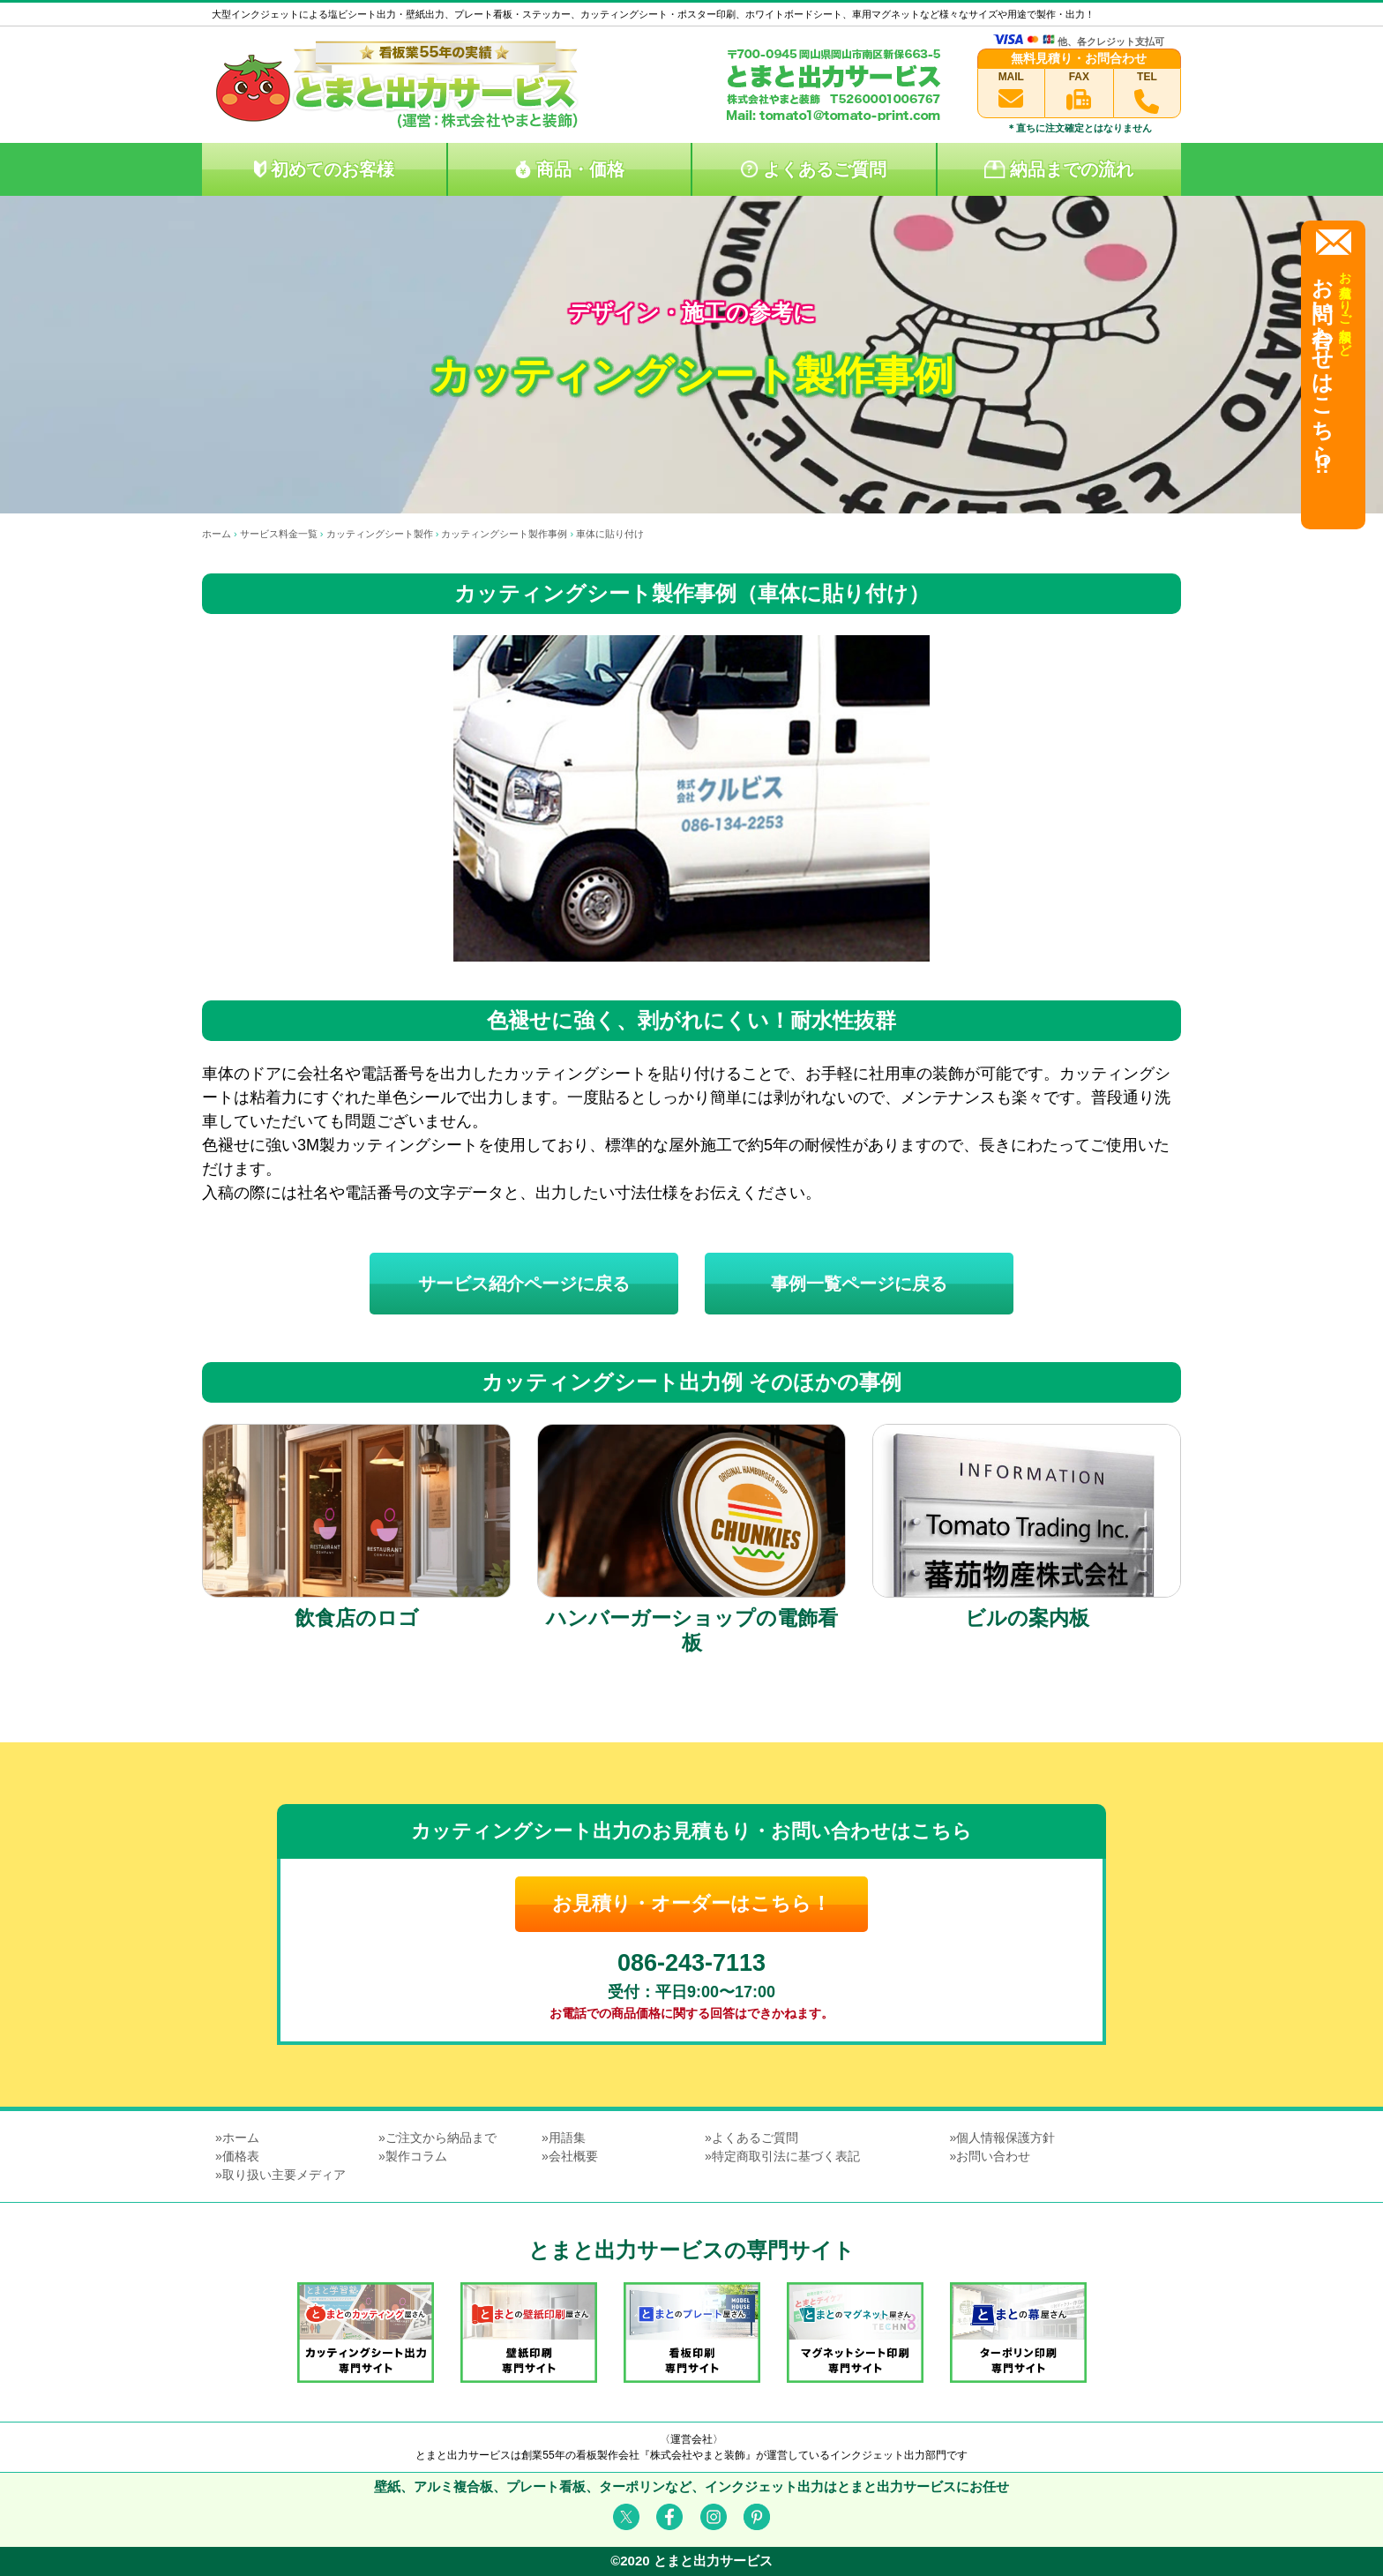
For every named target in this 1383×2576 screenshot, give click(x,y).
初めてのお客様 (324, 169)
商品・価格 (569, 169)
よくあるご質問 (813, 169)
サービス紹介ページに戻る (524, 1283)
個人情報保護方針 (1005, 2137)
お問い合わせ (993, 2156)
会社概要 (573, 2156)
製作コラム (416, 2156)
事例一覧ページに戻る (859, 1283)
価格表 (240, 2156)
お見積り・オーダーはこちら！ (691, 1903)
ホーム (240, 2137)
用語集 (567, 2137)
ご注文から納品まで (441, 2137)
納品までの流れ (1058, 169)
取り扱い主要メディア (284, 2175)
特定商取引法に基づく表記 (786, 2156)
